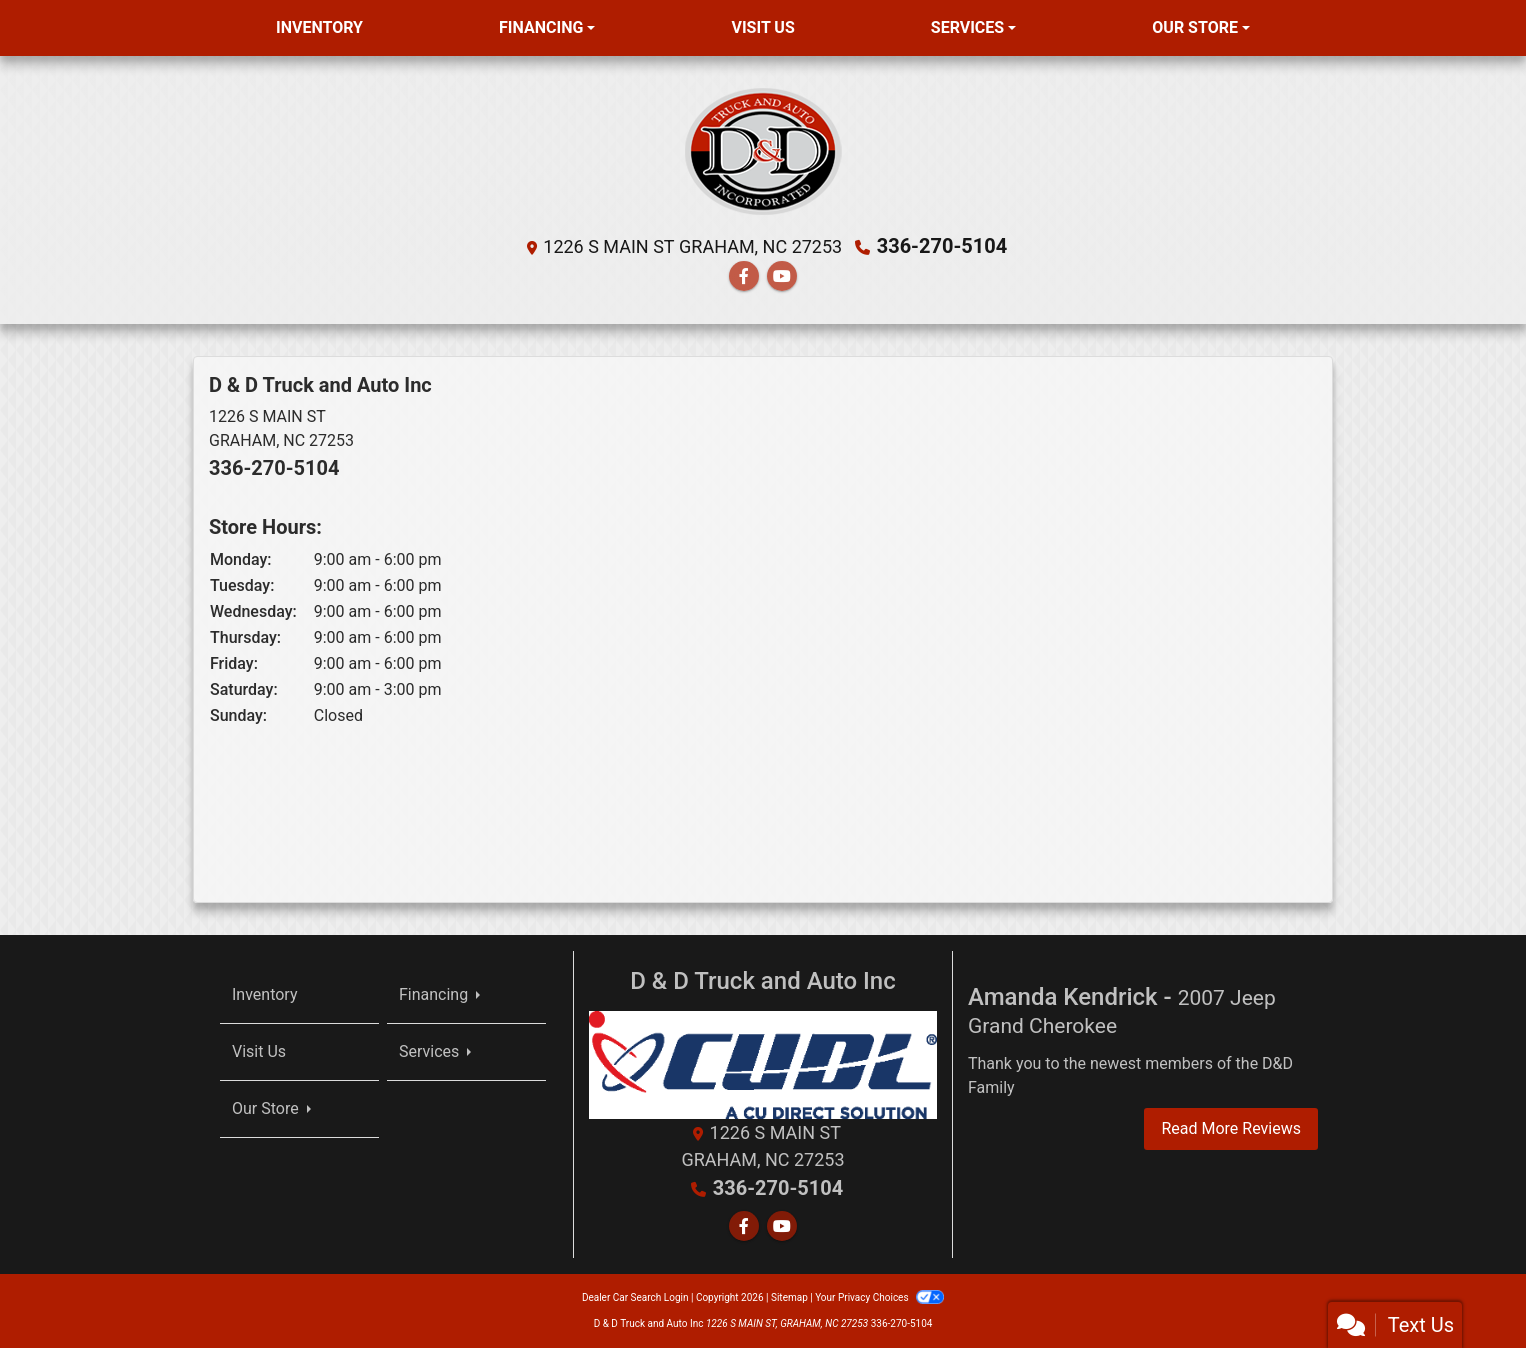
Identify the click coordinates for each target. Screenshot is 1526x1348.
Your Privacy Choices (879, 1297)
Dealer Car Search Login (635, 1297)
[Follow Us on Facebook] (744, 276)
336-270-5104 (942, 246)
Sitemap (789, 1297)
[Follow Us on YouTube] (782, 276)
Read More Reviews (1231, 1128)
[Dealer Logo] (763, 150)
